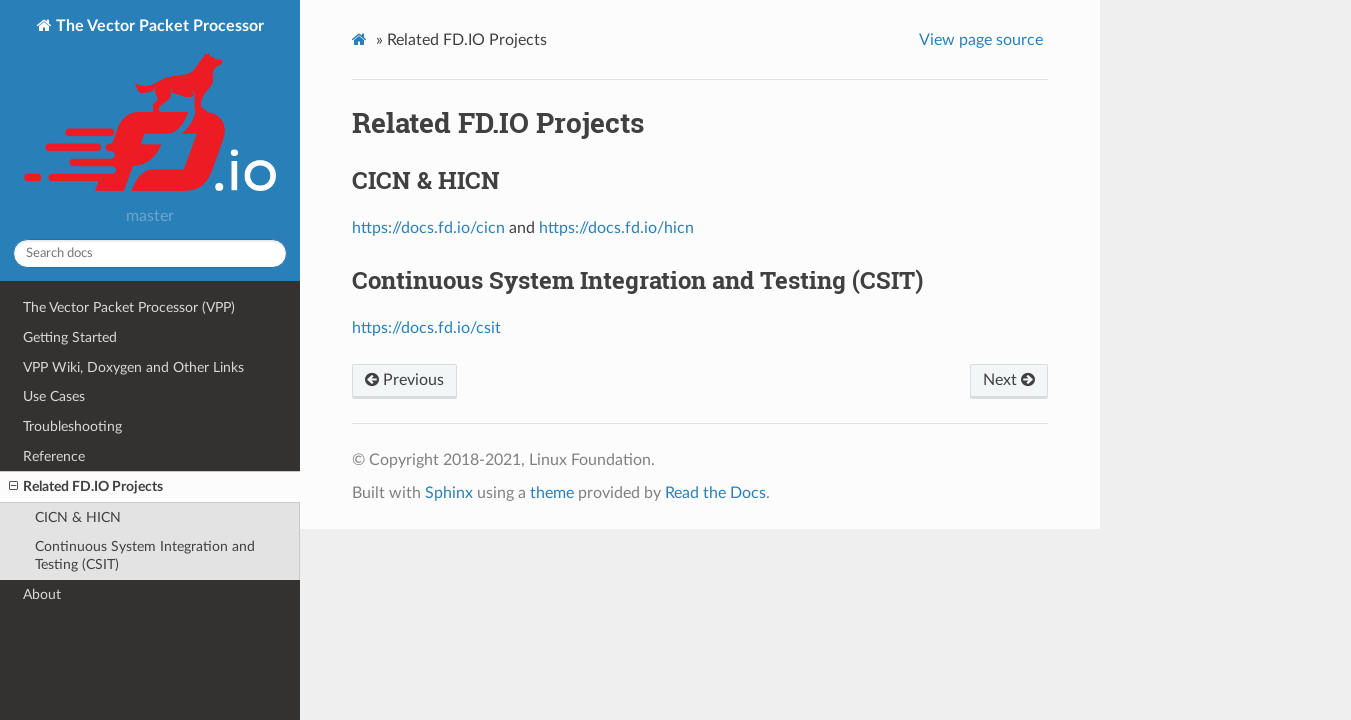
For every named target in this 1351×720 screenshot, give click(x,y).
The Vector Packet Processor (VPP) (129, 307)
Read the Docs (715, 493)
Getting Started (70, 337)
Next (1009, 380)
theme (552, 493)
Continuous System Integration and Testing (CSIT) (145, 555)
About (42, 594)
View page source (981, 40)
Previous (404, 380)
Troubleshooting (72, 426)
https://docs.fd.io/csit (426, 328)
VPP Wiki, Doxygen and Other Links (133, 367)
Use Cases (54, 396)
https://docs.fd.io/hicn (616, 228)
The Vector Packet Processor (150, 107)
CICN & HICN (78, 517)
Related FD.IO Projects (86, 487)
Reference (54, 456)
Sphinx (449, 493)
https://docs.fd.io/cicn (428, 228)
